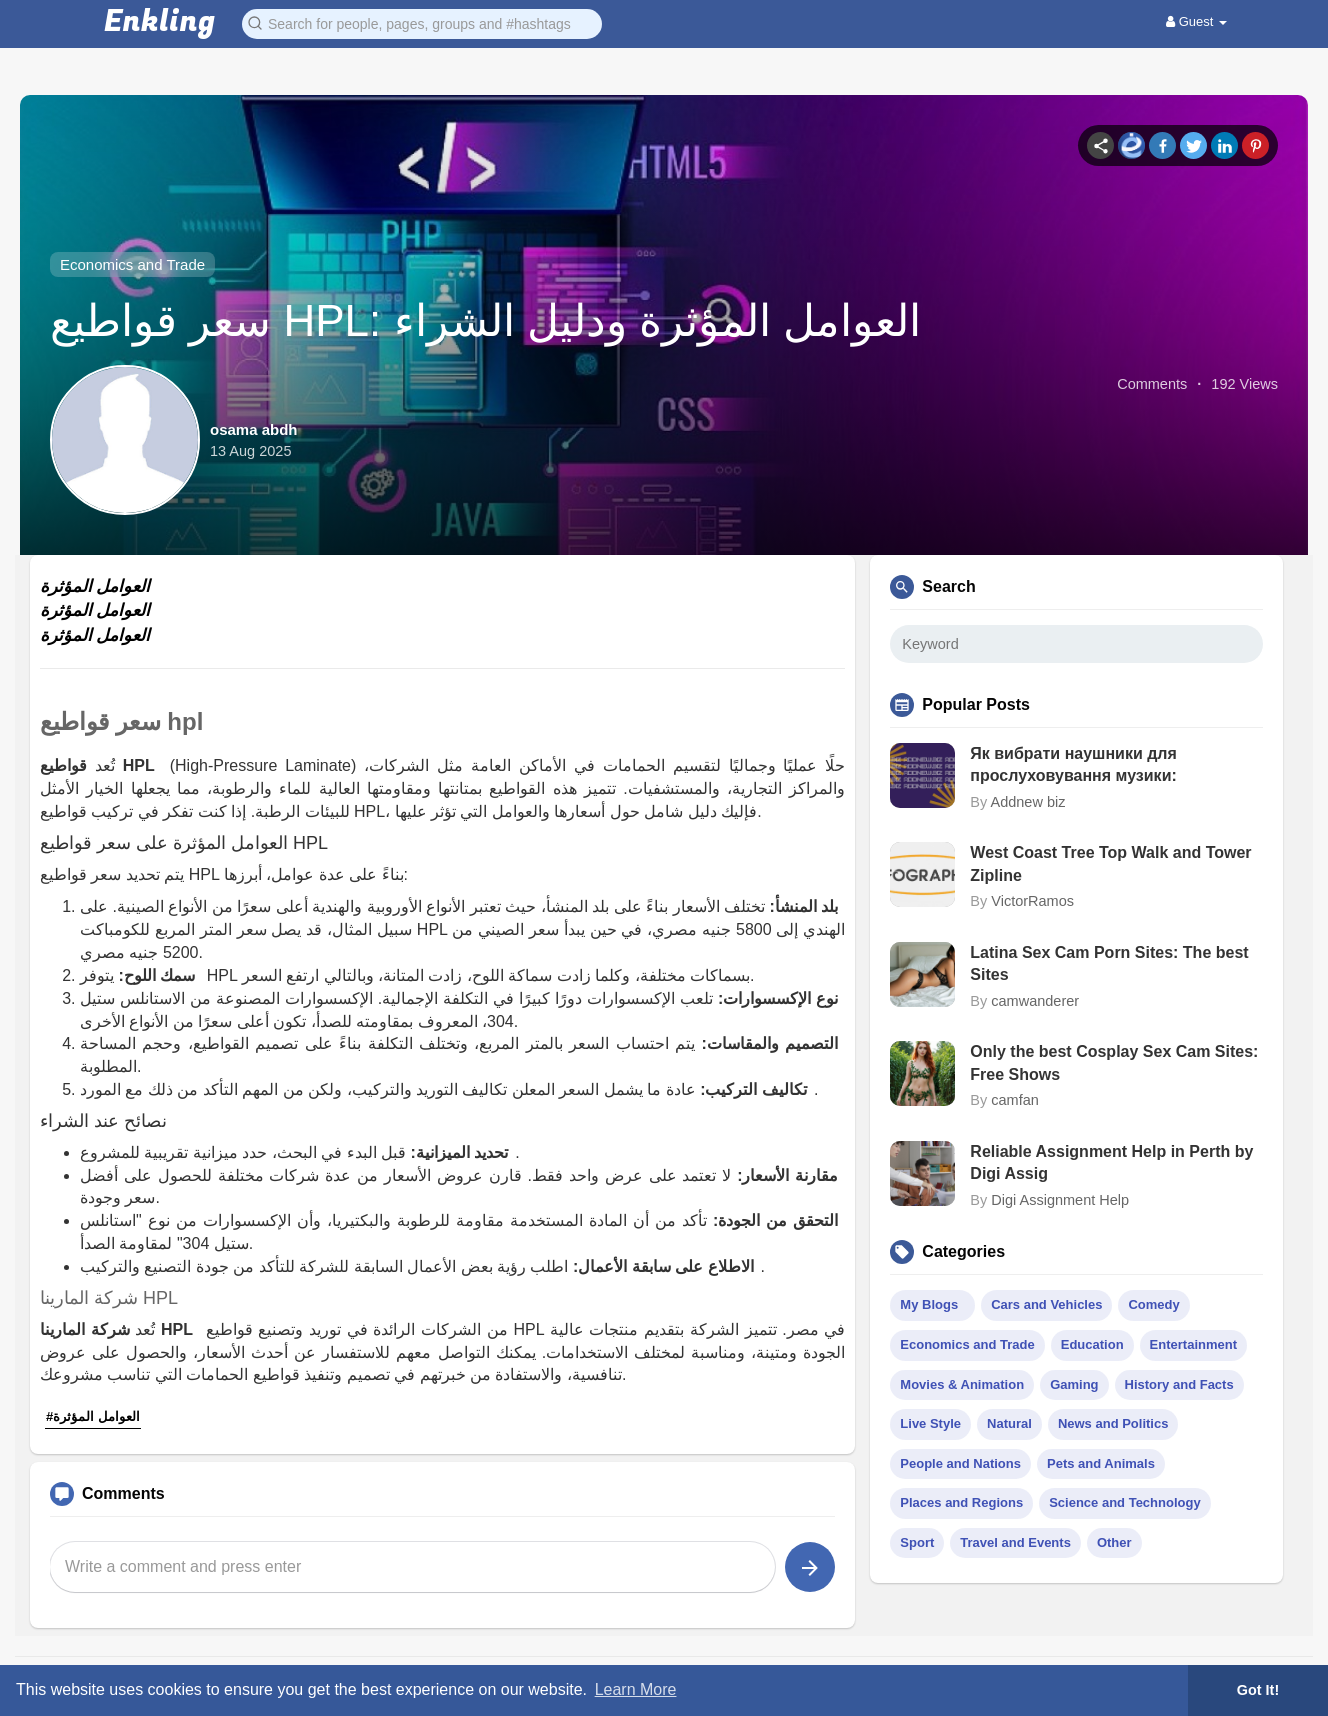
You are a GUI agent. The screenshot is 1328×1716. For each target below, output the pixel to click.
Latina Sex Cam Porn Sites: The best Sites (1109, 963)
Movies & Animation (962, 1384)
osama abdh (254, 429)
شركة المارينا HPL (109, 1298)
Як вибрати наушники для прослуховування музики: (1073, 764)
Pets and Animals (1101, 1463)
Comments (1152, 384)
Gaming (1074, 1384)
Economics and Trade (132, 264)
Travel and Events (1015, 1542)
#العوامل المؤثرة (93, 1416)
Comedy (1153, 1304)
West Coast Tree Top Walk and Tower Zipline (1110, 863)
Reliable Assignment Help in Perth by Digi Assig (1111, 1162)
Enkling (159, 22)
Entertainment (1193, 1344)
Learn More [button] (636, 1689)
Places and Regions (961, 1502)
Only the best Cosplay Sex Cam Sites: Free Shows (1114, 1062)
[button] (422, 22)
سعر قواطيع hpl (121, 721)
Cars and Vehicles (1046, 1304)
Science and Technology (1124, 1502)
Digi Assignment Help (1060, 1200)
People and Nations (960, 1463)
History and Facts (1179, 1384)
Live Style (930, 1423)
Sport (917, 1542)
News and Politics (1113, 1423)
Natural (1009, 1423)
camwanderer (1035, 1001)
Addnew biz (1027, 802)
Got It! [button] (1258, 1690)
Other (1114, 1542)
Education (1092, 1344)
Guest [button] (1196, 21)
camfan (1015, 1100)
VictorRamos (1032, 901)
